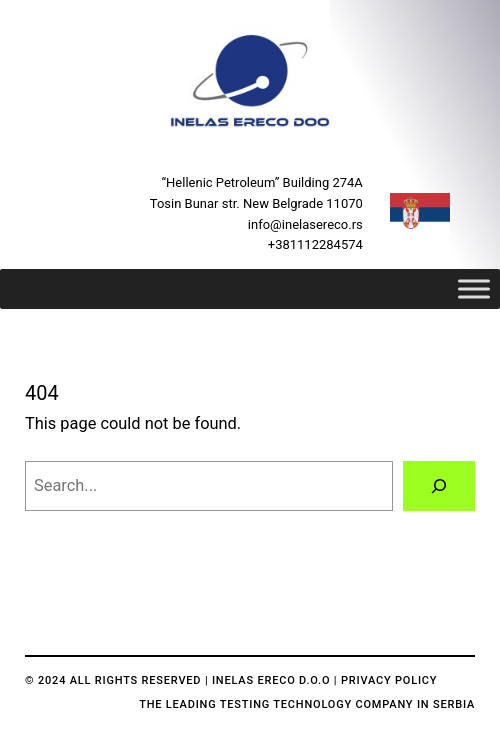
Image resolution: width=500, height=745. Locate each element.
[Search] (439, 486)
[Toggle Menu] (474, 289)
